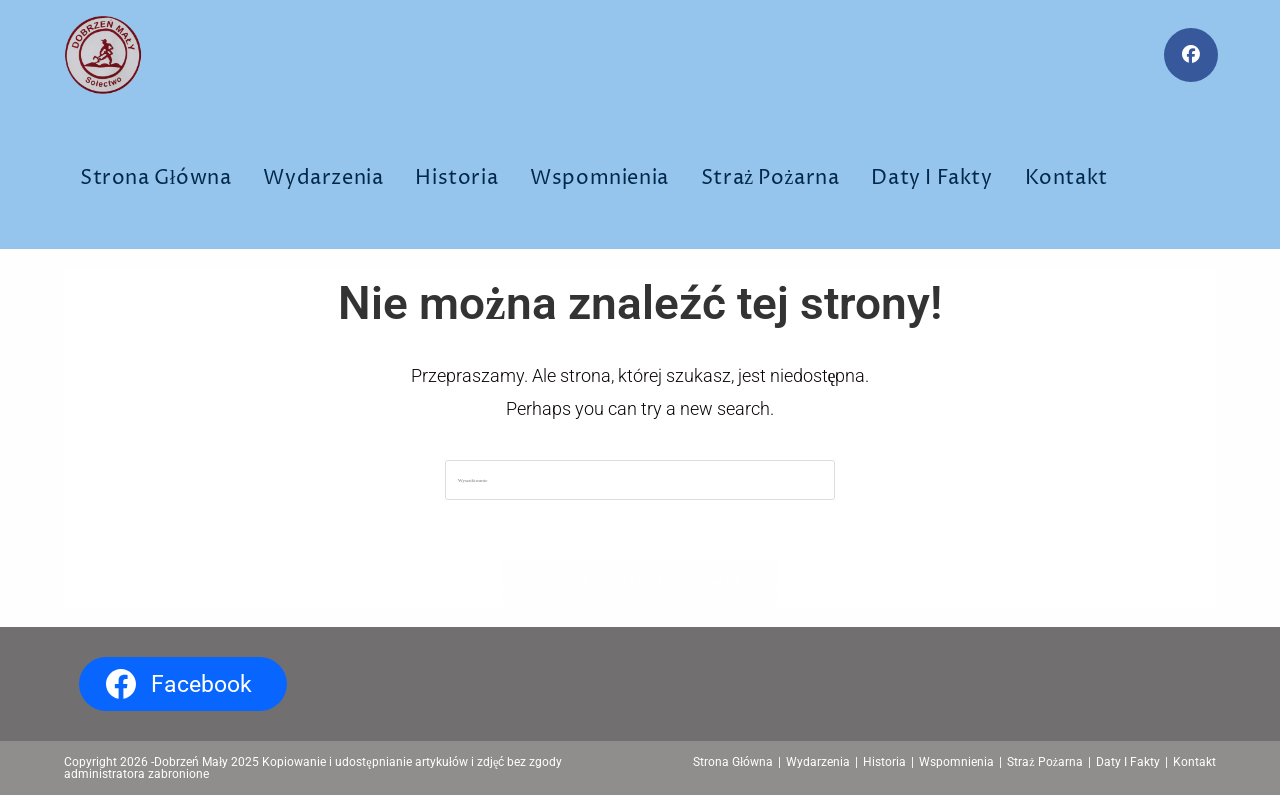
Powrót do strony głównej (640, 583)
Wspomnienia (956, 763)
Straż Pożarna (1045, 763)
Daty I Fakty (1128, 763)
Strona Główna (733, 763)
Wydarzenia (818, 763)
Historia (884, 763)
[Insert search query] (640, 480)
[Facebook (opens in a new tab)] (1191, 55)
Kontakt (1194, 763)
